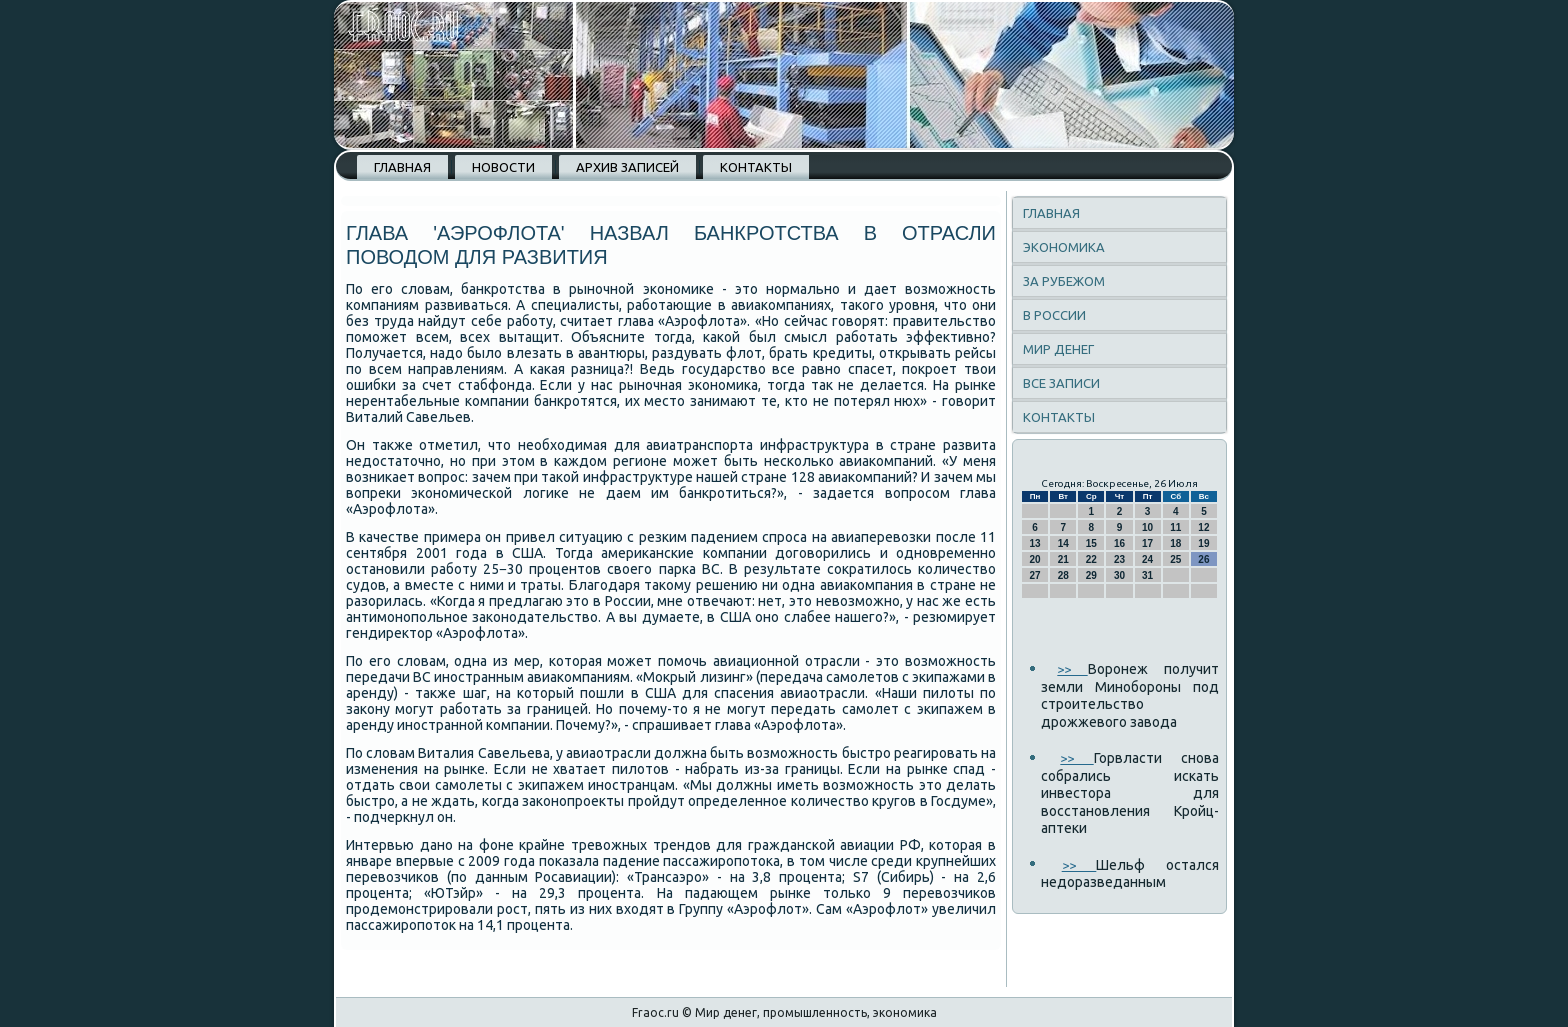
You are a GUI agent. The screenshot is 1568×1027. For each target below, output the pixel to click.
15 (1091, 543)
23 (1119, 559)
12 (1203, 527)
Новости (503, 167)
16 (1119, 543)
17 (1147, 543)
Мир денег (1058, 349)
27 (1035, 575)
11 (1175, 527)
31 (1147, 575)
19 (1203, 543)
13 (1035, 543)
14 (1063, 543)
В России (1054, 315)
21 (1063, 559)
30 (1119, 575)
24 (1147, 559)
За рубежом (1064, 281)
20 (1035, 559)
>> (1072, 669)
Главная (402, 167)
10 (1147, 527)
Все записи (1061, 383)
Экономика (1064, 247)
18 (1175, 543)
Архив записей (627, 167)
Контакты (756, 167)
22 (1091, 559)
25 (1175, 559)
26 (1203, 559)
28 (1063, 575)
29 (1091, 575)
